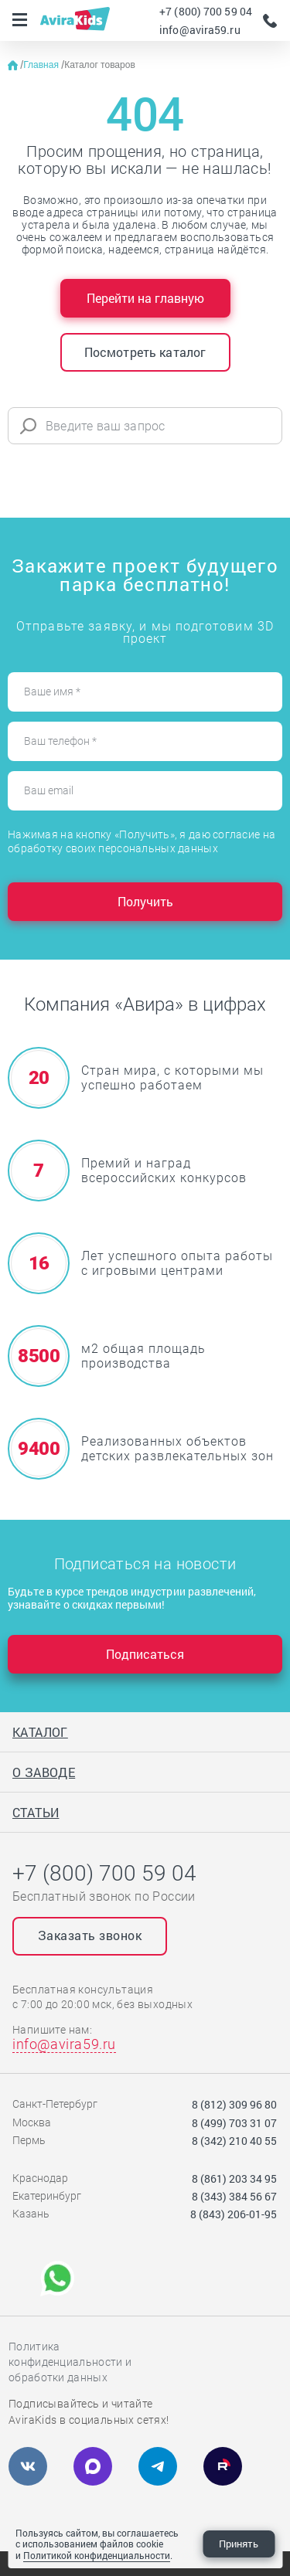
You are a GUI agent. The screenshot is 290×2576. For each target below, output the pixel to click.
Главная (42, 64)
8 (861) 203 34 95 (234, 2178)
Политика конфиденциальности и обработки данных (70, 2362)
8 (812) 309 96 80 (234, 2104)
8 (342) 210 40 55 (234, 2140)
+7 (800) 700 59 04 (205, 11)
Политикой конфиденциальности (96, 2555)
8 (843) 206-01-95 (233, 2214)
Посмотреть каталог (145, 352)
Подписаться (145, 1654)
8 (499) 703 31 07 (234, 2123)
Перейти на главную (145, 298)
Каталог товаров (99, 64)
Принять (238, 2544)
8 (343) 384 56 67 (234, 2196)
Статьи (35, 1812)
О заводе (43, 1772)
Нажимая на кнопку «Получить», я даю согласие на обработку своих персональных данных (141, 841)
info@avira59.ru (200, 29)
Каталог (40, 1732)
